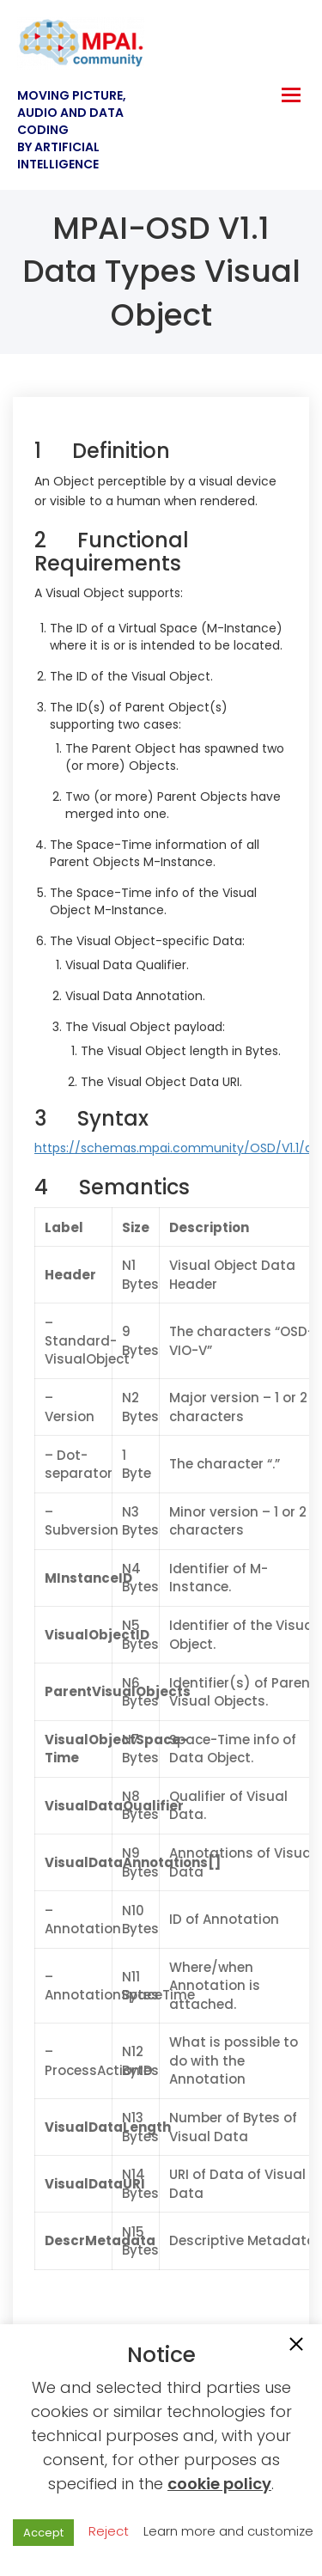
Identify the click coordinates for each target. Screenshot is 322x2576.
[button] (296, 2345)
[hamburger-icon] (291, 95)
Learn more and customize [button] (228, 2531)
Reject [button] (108, 2531)
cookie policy (219, 2483)
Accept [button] (43, 2532)
